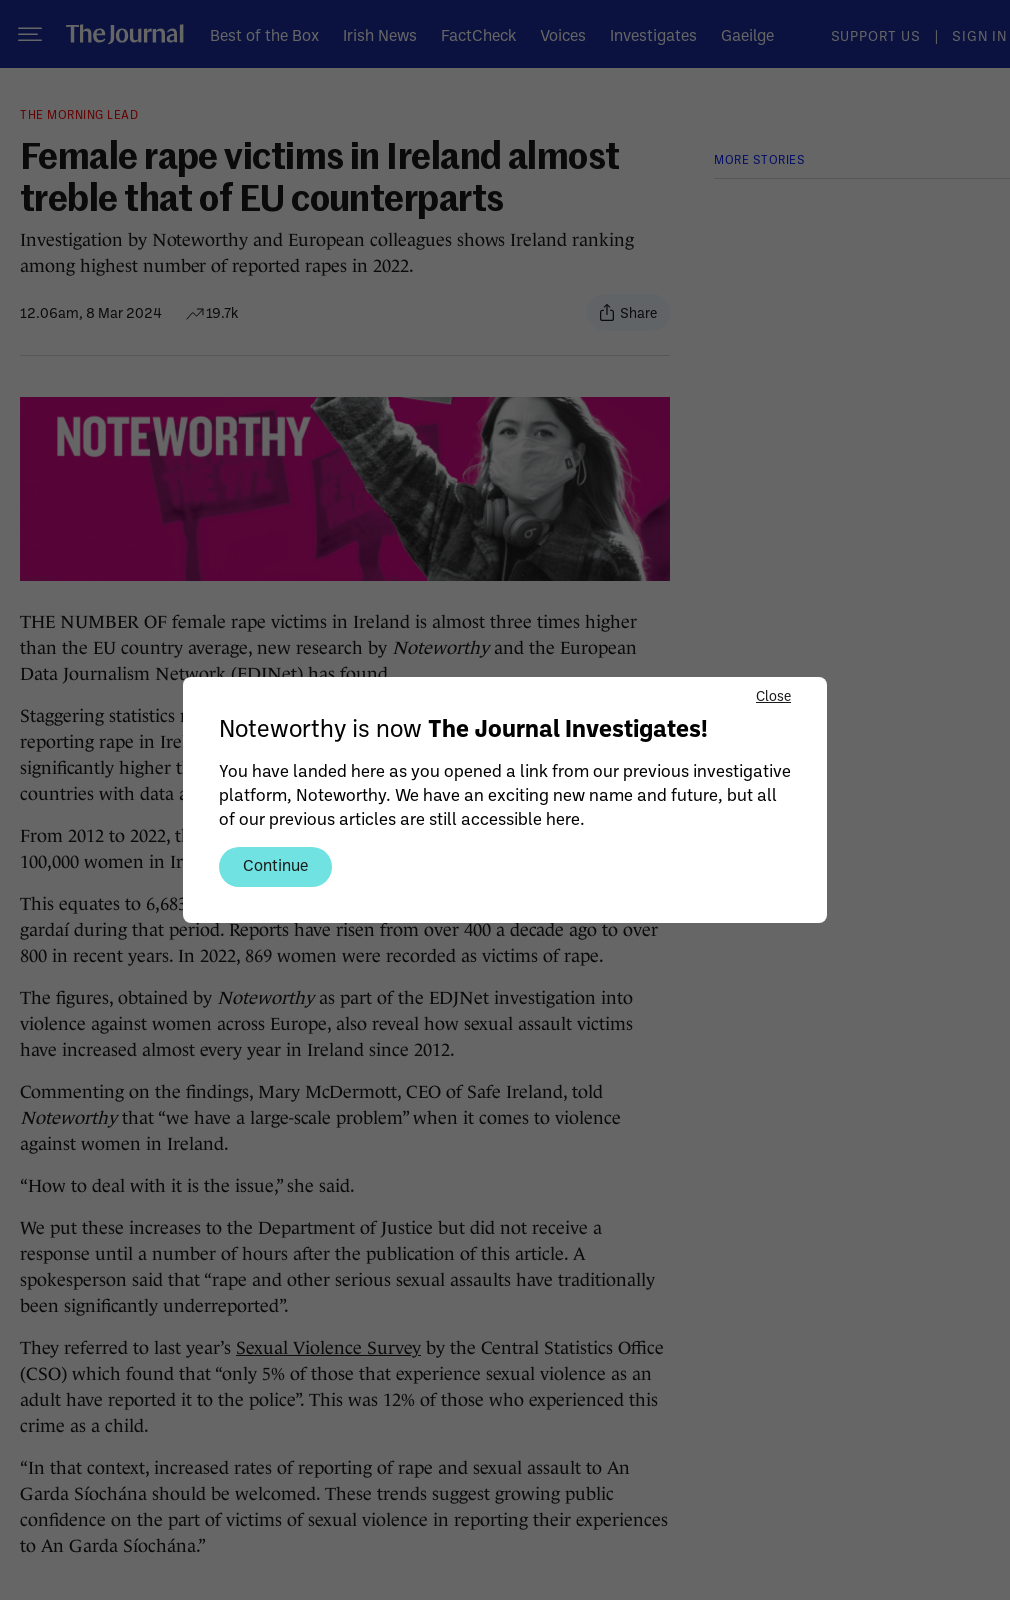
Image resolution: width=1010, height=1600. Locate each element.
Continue (275, 865)
